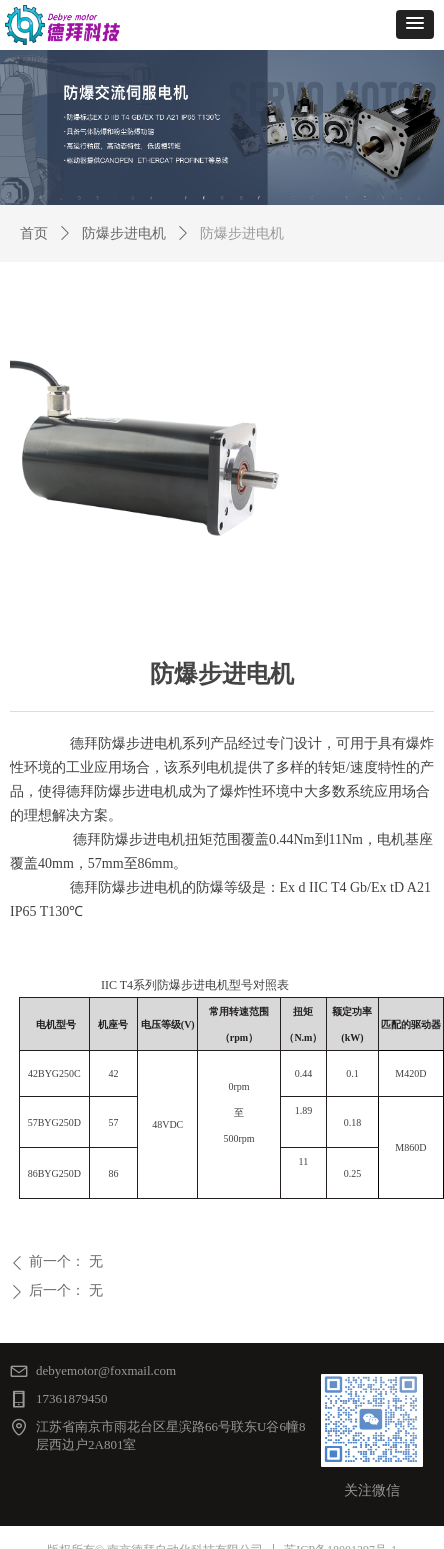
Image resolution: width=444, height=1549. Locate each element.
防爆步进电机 (124, 233)
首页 (34, 233)
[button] (415, 24)
